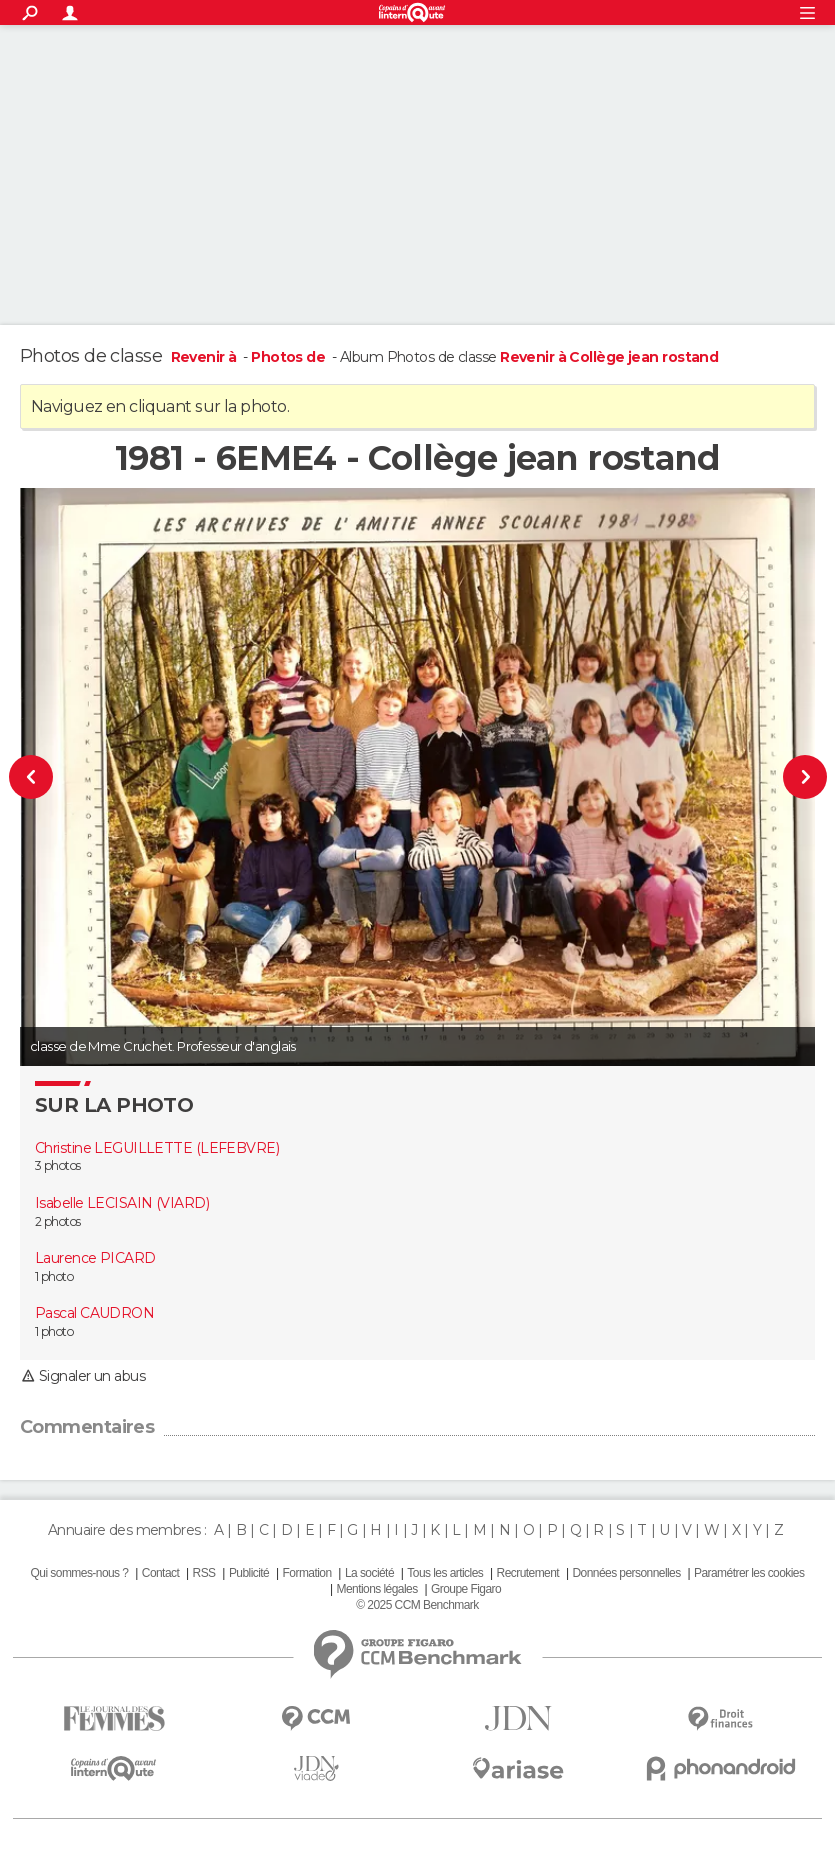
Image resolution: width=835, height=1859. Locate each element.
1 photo (54, 1276)
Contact (160, 1573)
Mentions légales (377, 1589)
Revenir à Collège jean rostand (609, 357)
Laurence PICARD (95, 1258)
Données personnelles (626, 1573)
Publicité (249, 1573)
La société (369, 1573)
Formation (307, 1573)
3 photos (58, 1165)
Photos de (289, 357)
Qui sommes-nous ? (80, 1573)
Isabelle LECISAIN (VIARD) (122, 1203)
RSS (204, 1573)
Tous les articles (445, 1573)
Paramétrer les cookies (749, 1573)
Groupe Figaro (466, 1589)
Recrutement (528, 1573)
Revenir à (205, 357)
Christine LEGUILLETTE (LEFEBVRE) (157, 1148)
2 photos (58, 1221)
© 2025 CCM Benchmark (417, 1605)
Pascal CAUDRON (94, 1313)
